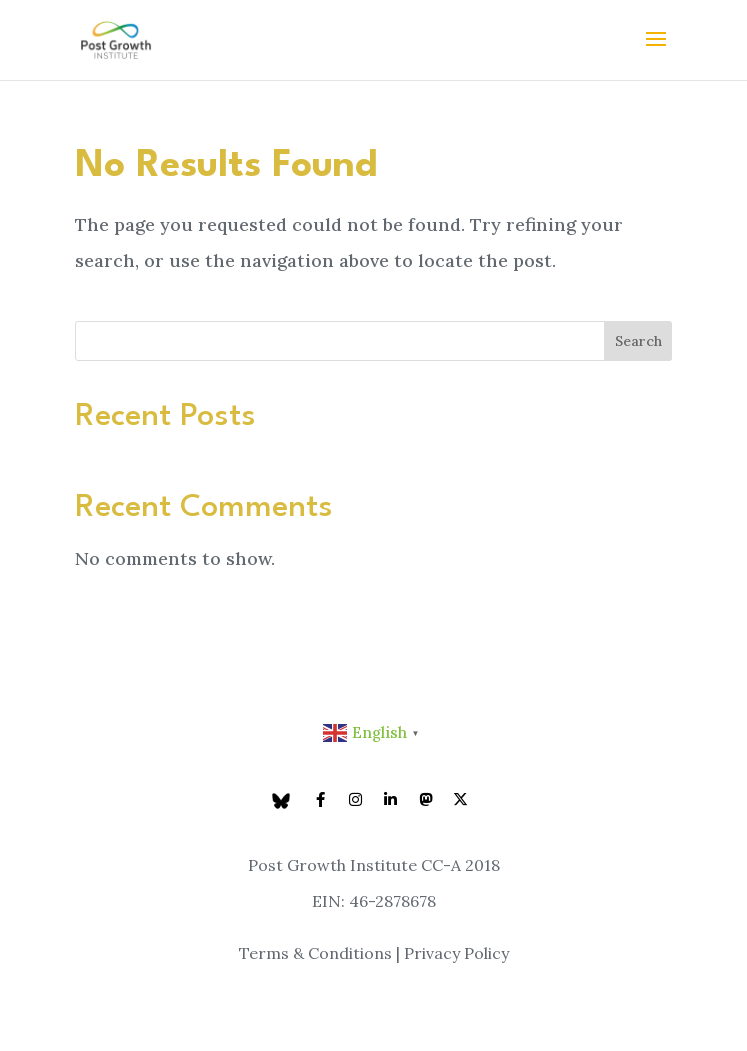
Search (638, 341)
